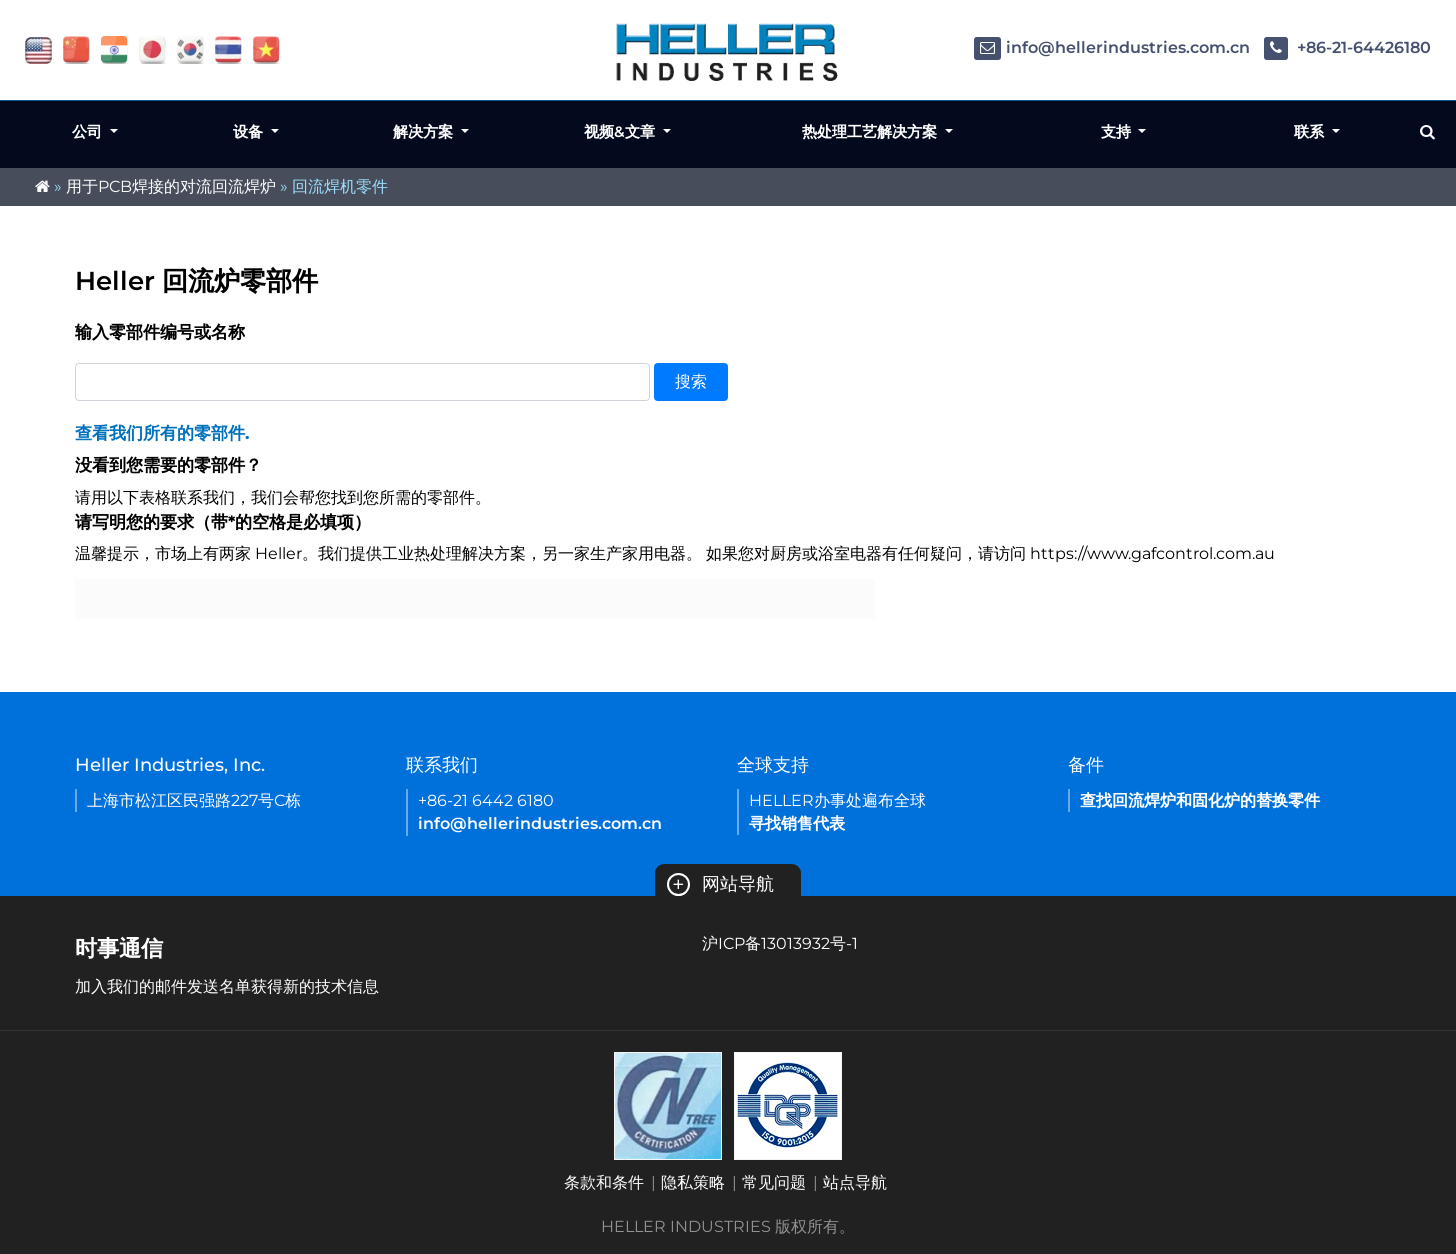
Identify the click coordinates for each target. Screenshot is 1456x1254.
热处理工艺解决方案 (871, 131)
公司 (89, 131)
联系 (1311, 131)
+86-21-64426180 (1347, 47)
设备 (250, 131)
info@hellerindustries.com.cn (1112, 47)
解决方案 (425, 131)
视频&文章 (621, 131)
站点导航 (855, 1182)
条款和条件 (604, 1182)
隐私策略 (693, 1182)
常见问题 (774, 1182)
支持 (1118, 131)
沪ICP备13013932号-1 (780, 943)
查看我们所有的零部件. (162, 433)
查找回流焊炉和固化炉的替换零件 (1200, 800)
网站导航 (720, 884)
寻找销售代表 (797, 823)
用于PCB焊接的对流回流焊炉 (171, 186)
